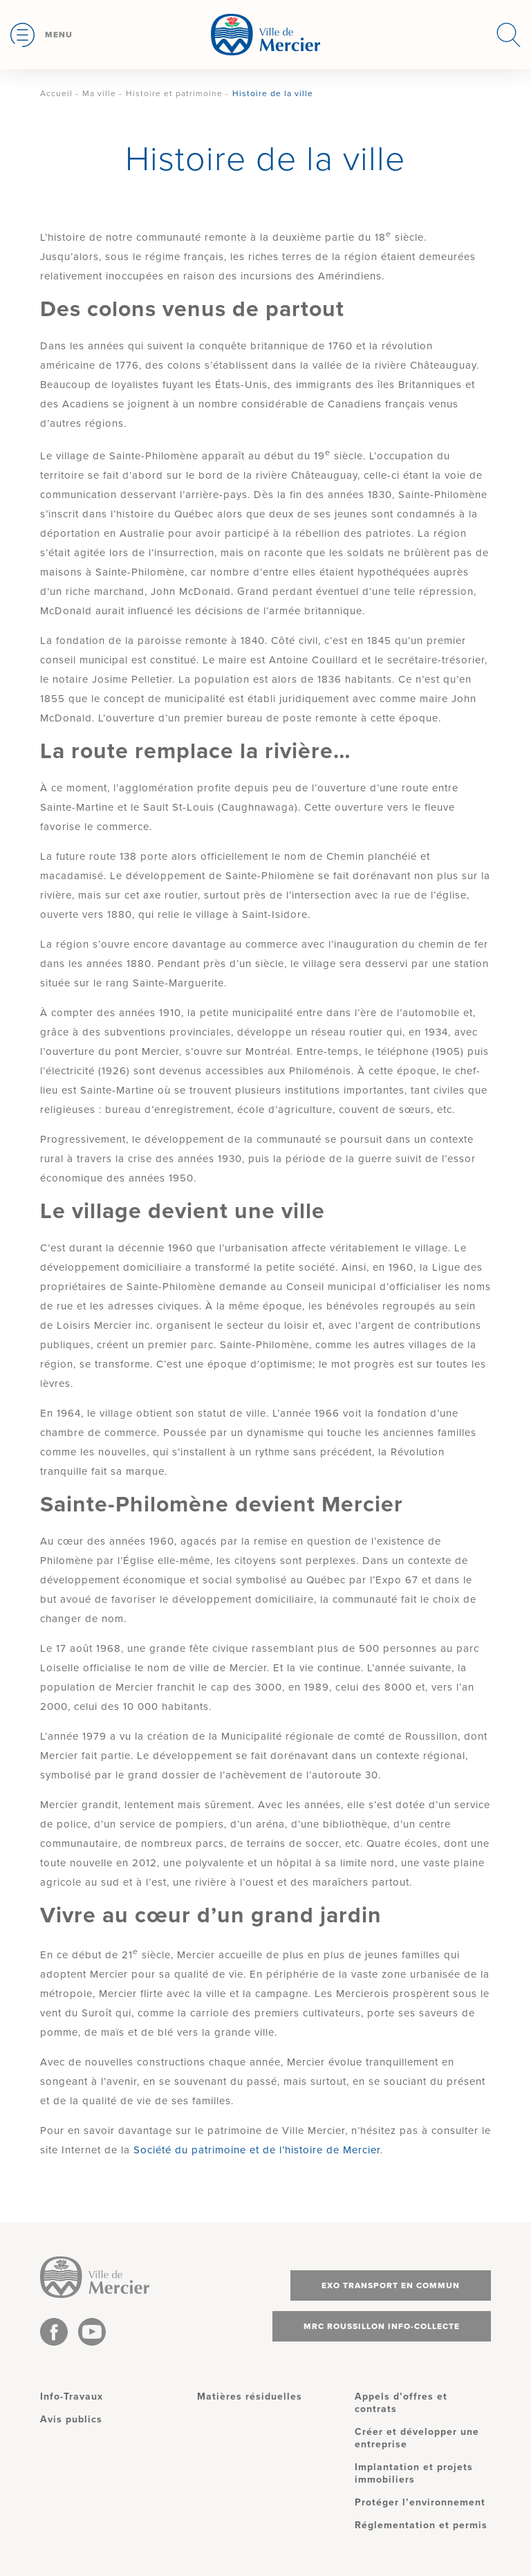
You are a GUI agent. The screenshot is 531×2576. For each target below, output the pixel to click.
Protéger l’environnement (420, 2502)
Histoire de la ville (272, 93)
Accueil (56, 93)
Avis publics (71, 2419)
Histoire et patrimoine (174, 93)
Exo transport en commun (391, 2285)
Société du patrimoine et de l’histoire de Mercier (256, 2150)
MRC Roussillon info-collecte (382, 2326)
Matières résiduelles (249, 2396)
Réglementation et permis (421, 2525)
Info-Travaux (71, 2396)
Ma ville (99, 93)
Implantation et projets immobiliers (414, 2473)
